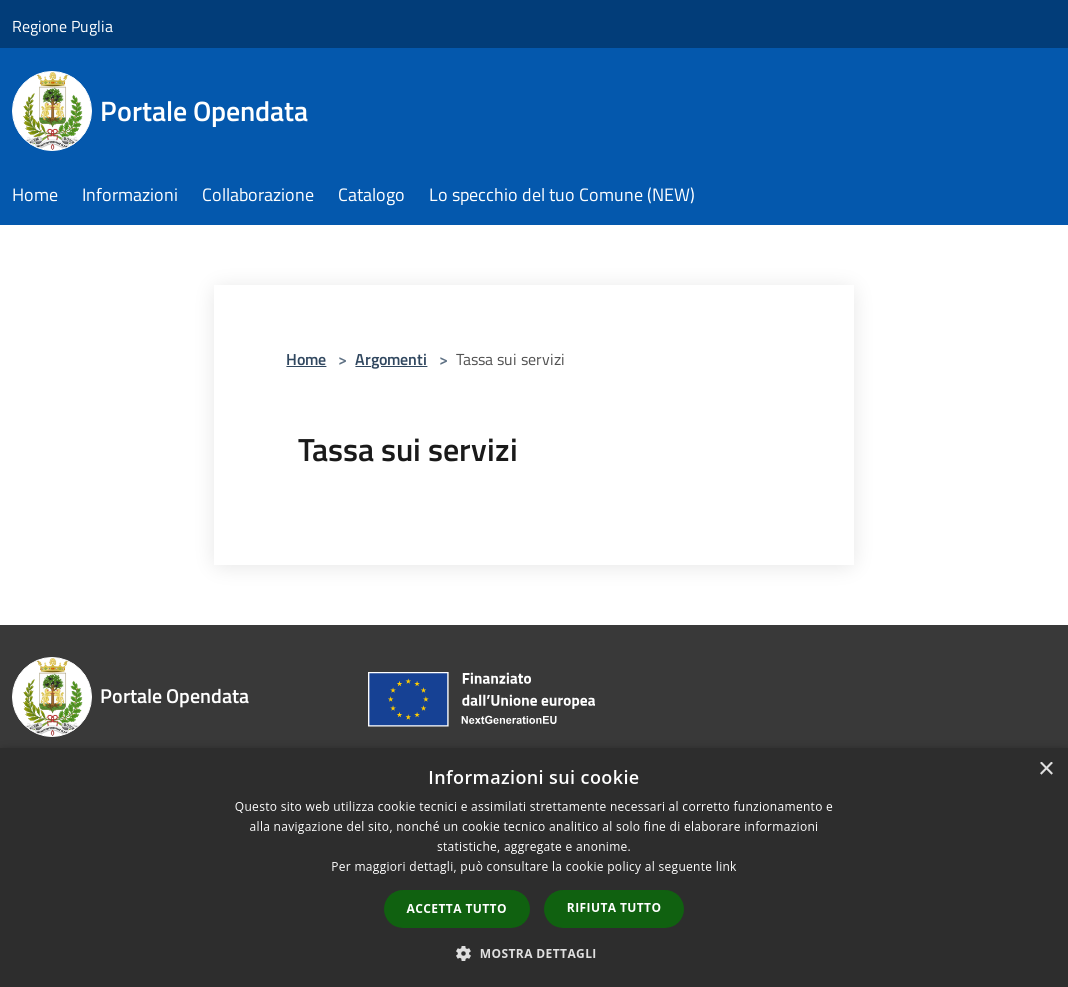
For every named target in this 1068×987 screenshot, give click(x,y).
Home (306, 359)
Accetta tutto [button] (457, 908)
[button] (534, 953)
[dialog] (534, 867)
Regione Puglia (62, 26)
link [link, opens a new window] (726, 866)
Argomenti (391, 359)
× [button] (1045, 769)
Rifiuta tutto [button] (614, 907)
